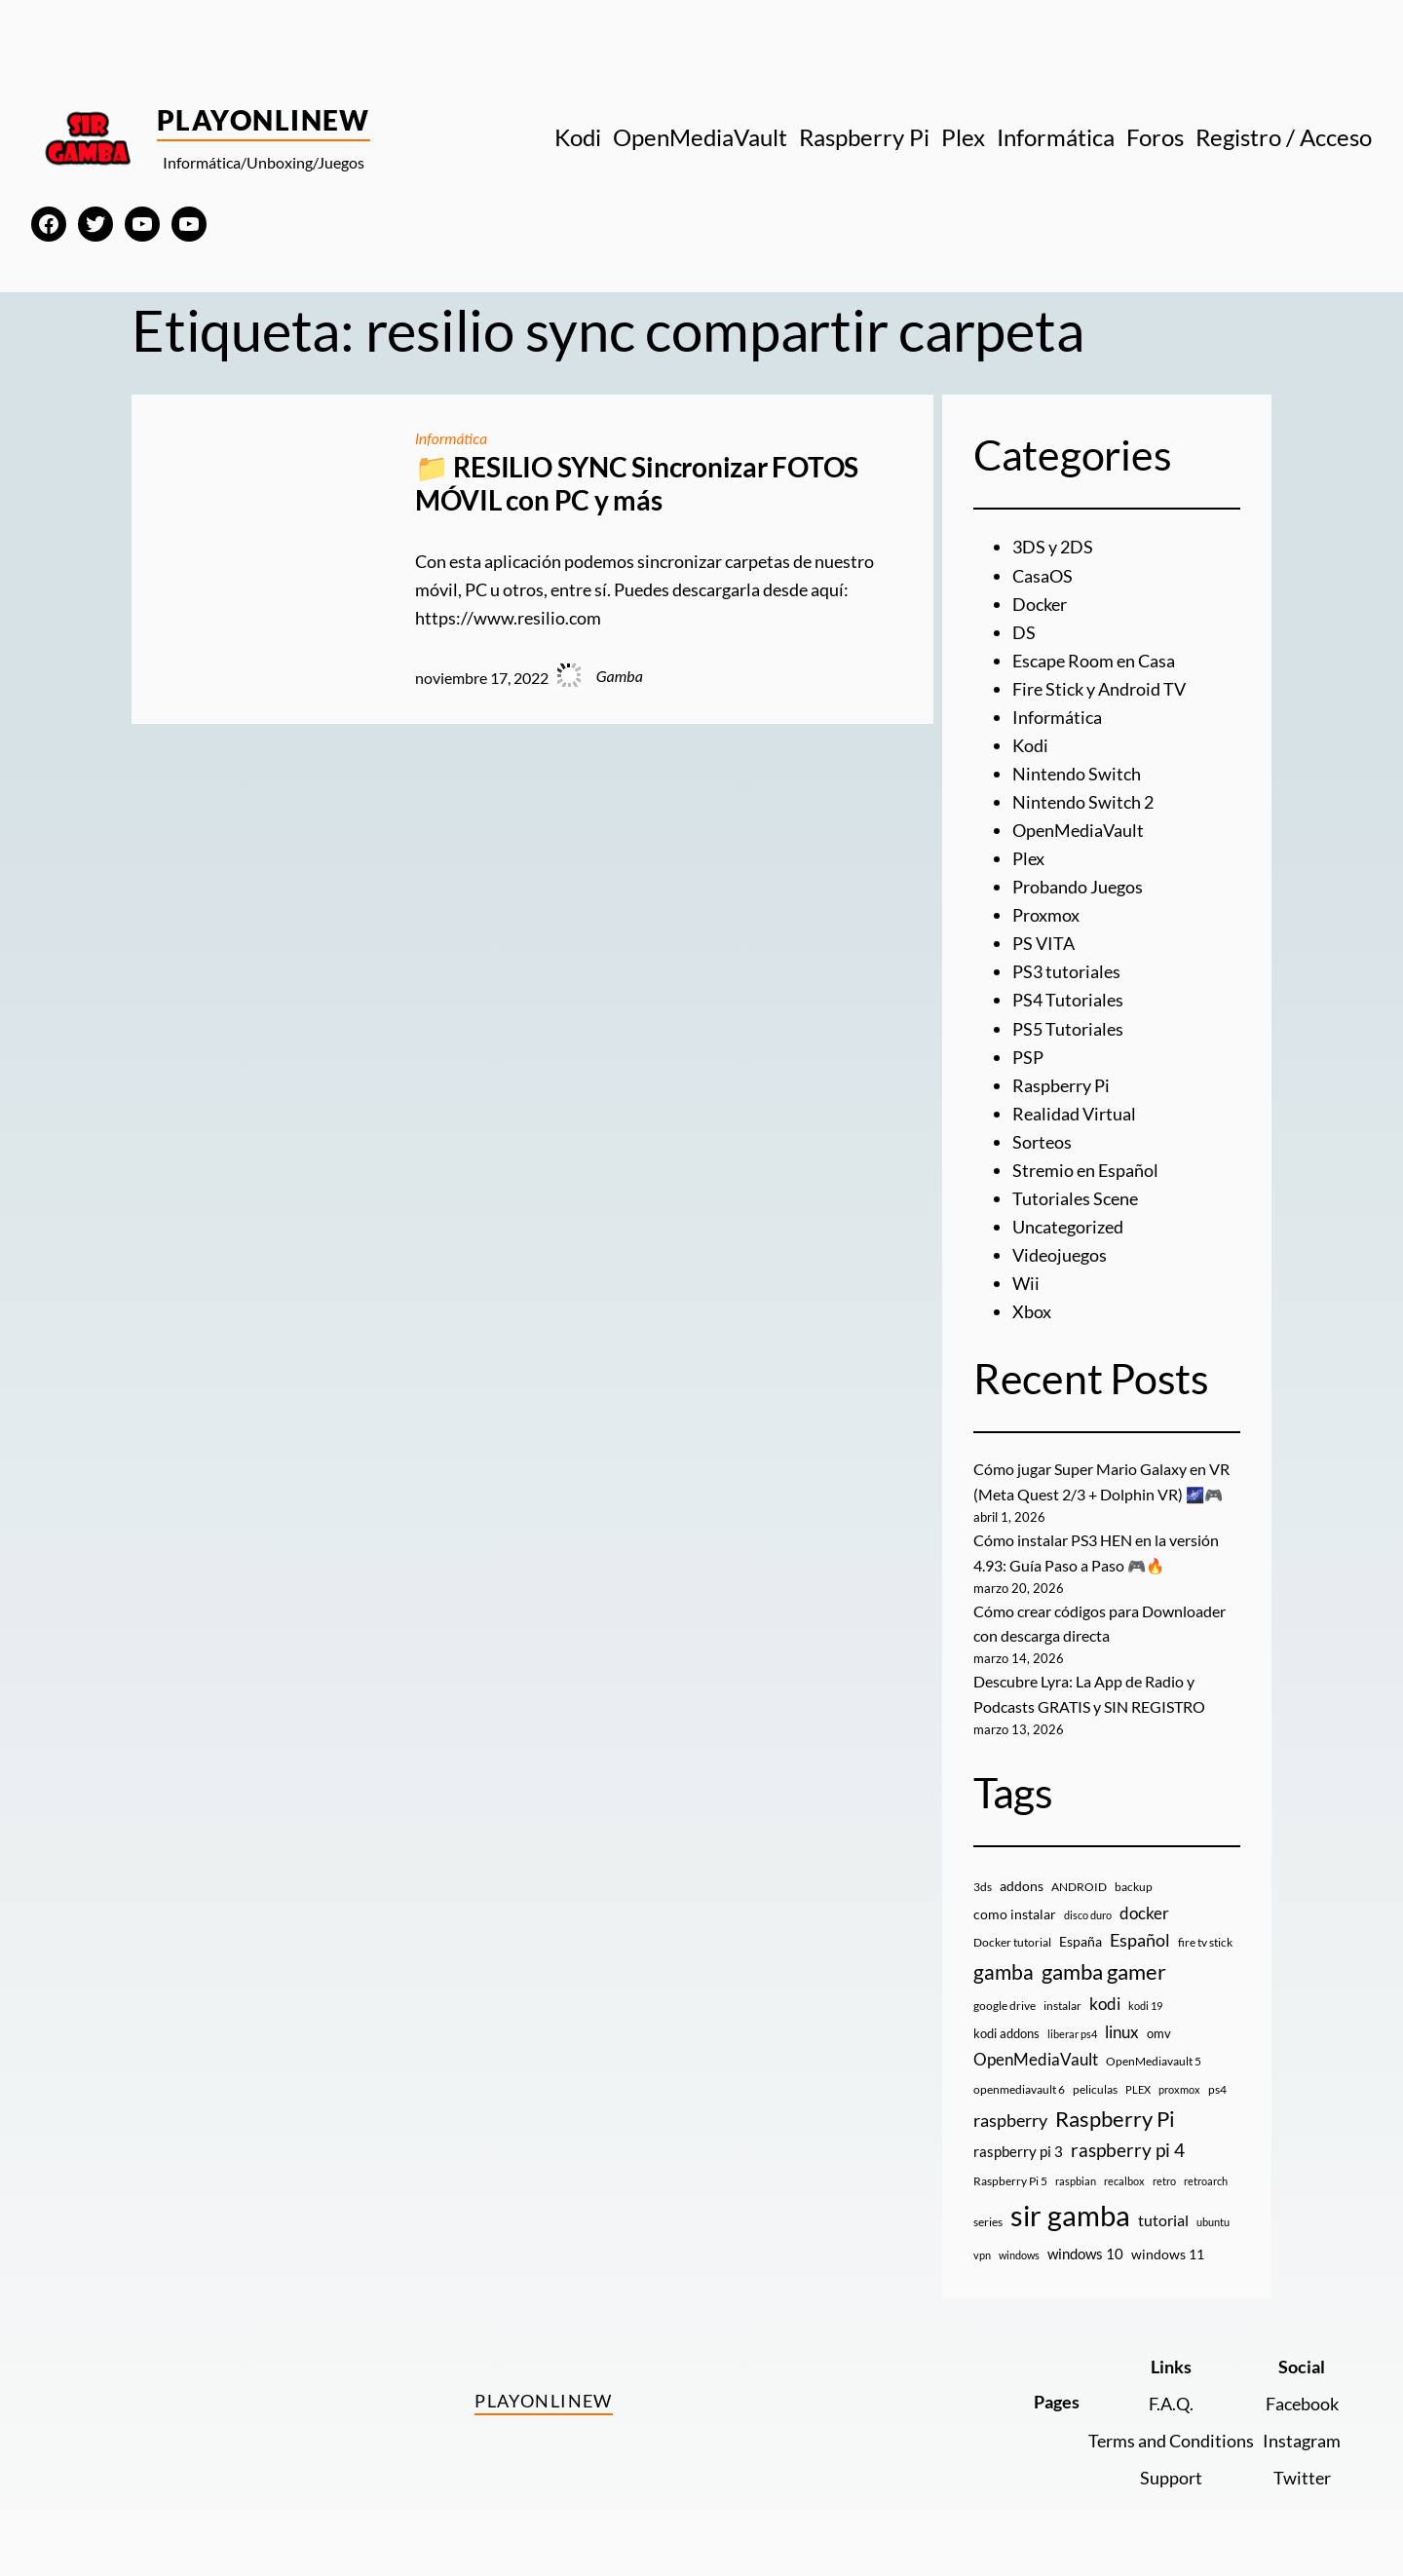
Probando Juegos (1077, 883)
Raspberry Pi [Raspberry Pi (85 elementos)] (1115, 2108)
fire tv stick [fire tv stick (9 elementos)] (1205, 1932)
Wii (1026, 1275)
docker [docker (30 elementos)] (1144, 1902)
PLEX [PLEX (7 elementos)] (1138, 2078)
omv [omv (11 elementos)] (1159, 2022)
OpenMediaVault (1078, 827)
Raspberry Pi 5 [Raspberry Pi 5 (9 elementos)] (1010, 2171)
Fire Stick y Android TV (1099, 687)
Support (1171, 2466)
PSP (1027, 1051)
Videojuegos (1059, 1248)
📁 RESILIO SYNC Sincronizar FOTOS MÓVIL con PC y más (636, 483)
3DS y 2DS (1052, 546)
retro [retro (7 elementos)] (1164, 2171)
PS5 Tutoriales (1067, 1023)
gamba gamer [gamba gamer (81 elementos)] (1104, 1961)
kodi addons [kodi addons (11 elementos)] (1006, 2022)
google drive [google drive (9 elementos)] (1004, 1995)
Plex (1028, 855)
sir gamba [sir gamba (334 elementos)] (1070, 2204)
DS (1024, 631)
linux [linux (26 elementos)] (1122, 2021)
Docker (1039, 603)
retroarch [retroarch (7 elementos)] (1206, 2171)
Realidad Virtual (1074, 1107)
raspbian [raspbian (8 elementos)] (1075, 2171)
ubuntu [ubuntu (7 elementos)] (1213, 2211)
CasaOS (1042, 575)
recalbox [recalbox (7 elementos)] (1124, 2171)
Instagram (1302, 2430)
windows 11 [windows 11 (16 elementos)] (1167, 2243)
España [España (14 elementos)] (1080, 1931)
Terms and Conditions (1171, 2430)
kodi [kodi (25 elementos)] (1104, 1993)
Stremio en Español (1085, 1163)
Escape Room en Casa (1093, 659)
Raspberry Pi (1061, 1079)
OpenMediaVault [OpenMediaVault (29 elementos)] (1035, 2048)
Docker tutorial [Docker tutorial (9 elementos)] (1012, 1932)
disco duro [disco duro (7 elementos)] (1088, 1904)
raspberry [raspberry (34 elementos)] (1010, 2109)
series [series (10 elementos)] (988, 2211)
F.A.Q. (1171, 2393)
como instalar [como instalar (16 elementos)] (1014, 1903)
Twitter (1302, 2466)
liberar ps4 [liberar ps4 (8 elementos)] (1072, 2023)
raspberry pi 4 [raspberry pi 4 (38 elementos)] (1128, 2139)
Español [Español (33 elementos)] (1140, 1930)
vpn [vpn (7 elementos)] (982, 2244)
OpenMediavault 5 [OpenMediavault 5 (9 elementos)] (1153, 2050)
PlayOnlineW (263, 119)
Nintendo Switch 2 (1083, 799)
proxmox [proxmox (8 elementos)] (1179, 2078)
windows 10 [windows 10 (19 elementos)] (1085, 2243)
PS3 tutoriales (1066, 967)
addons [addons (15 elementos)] (1021, 1875)
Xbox (1031, 1303)
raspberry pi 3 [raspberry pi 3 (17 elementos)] (1018, 2140)
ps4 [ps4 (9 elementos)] (1217, 2078)
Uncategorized (1067, 1220)
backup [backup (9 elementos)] (1134, 1876)
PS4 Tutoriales (1067, 995)
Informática (452, 438)
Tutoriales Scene (1075, 1191)
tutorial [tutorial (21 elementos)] (1163, 2209)
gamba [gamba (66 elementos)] (1003, 1961)
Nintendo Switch (1076, 771)
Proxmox (1046, 911)
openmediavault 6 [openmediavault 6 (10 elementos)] (1019, 2078)
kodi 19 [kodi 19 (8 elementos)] (1145, 1995)
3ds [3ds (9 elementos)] (982, 1876)
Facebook (1302, 2393)
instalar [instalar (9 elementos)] (1062, 1995)
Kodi (1030, 743)
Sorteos (1042, 1136)
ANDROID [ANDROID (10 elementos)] (1079, 1876)
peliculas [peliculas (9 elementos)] (1095, 2078)
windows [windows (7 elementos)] (1019, 2244)
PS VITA (1043, 939)
